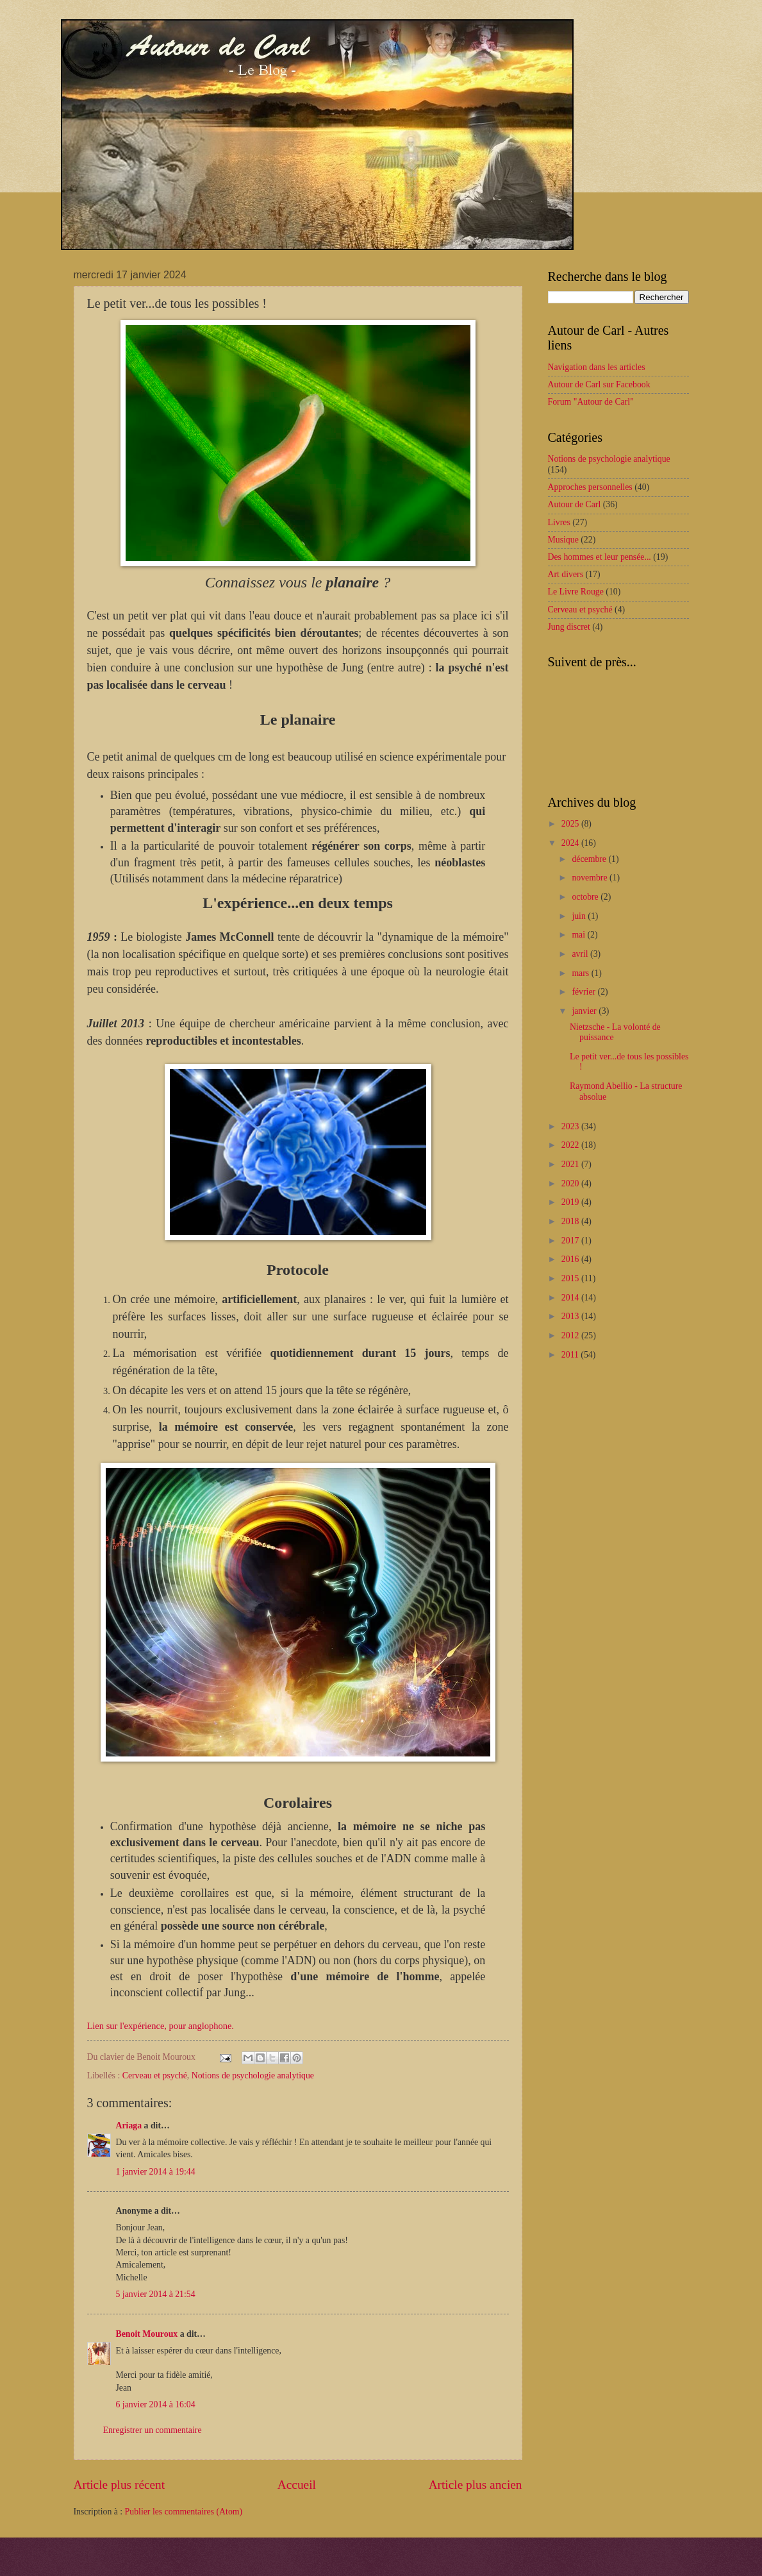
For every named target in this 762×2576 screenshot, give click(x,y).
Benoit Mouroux (147, 2334)
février (584, 992)
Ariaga (129, 2125)
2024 (571, 843)
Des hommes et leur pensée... (599, 557)
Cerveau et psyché (154, 2075)
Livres (559, 522)
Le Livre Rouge (576, 591)
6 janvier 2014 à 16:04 (155, 2404)
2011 (571, 1355)
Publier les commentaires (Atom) (184, 2511)
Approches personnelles (590, 487)
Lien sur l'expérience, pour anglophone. (160, 2026)
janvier (585, 1011)
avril (581, 954)
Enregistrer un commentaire (152, 2430)
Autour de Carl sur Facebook (599, 384)
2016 (571, 1259)
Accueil (296, 2484)
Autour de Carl (574, 504)
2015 (571, 1278)
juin (580, 916)
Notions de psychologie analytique (253, 2075)
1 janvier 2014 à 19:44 (155, 2171)
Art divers (566, 574)
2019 (571, 1202)
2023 (571, 1126)
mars (581, 973)
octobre (586, 897)
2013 (571, 1316)
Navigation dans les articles (596, 367)
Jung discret (569, 627)
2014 (571, 1297)
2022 (571, 1145)
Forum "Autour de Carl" (591, 402)
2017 (571, 1240)
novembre (590, 877)
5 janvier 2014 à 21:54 (155, 2294)
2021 (571, 1164)
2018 (571, 1221)
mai (579, 934)
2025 (571, 824)
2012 (571, 1335)
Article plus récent (119, 2484)
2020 (571, 1183)
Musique (563, 539)
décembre (590, 859)
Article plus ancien (475, 2484)
